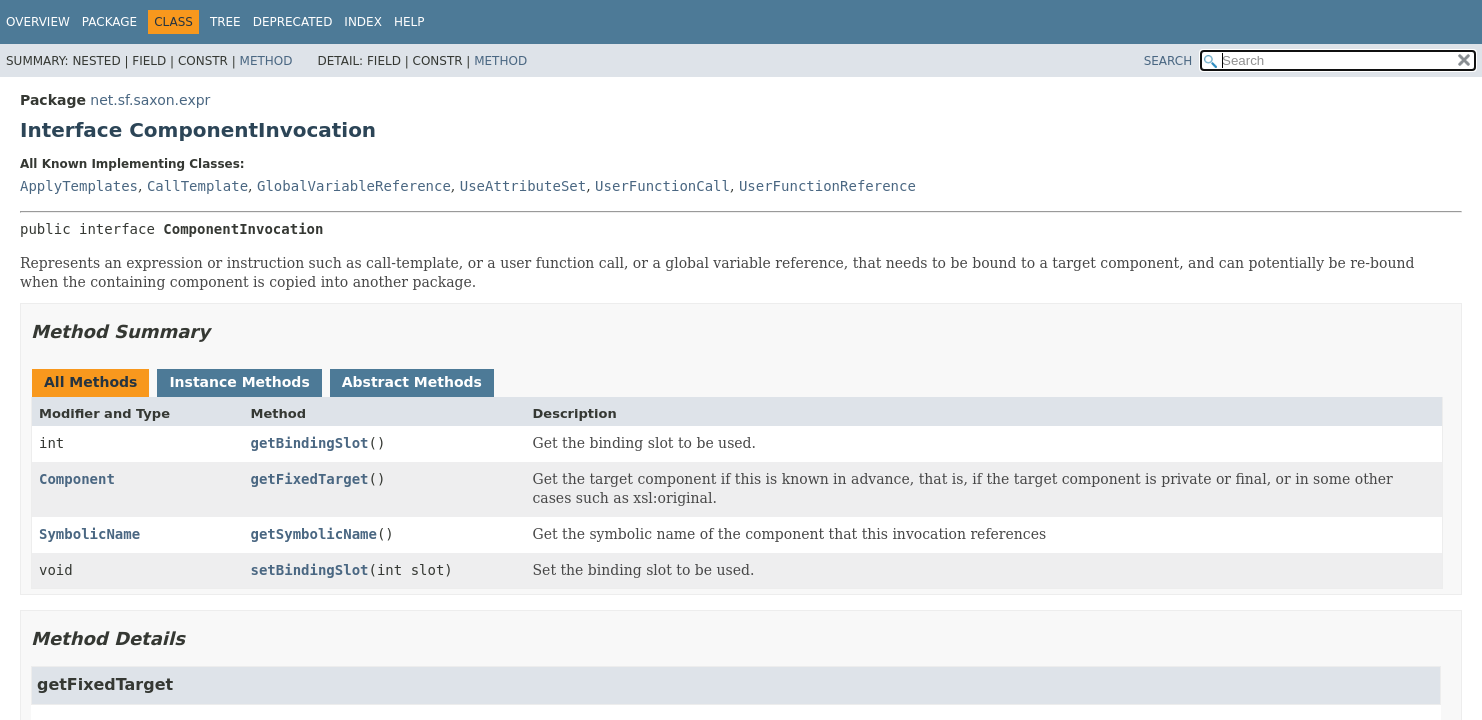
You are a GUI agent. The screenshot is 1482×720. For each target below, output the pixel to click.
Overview (38, 22)
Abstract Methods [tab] (412, 382)
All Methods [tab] (90, 382)
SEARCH (1168, 61)
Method (266, 61)
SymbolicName (89, 534)
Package (109, 22)
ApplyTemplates (79, 186)
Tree (225, 22)
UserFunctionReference (827, 186)
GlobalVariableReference (354, 186)
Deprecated (293, 22)
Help (409, 22)
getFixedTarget (310, 479)
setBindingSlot (310, 570)
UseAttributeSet (523, 186)
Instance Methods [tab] (239, 382)
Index (363, 22)
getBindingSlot (310, 443)
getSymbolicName (314, 534)
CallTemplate (197, 186)
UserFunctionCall (662, 186)
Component (77, 479)
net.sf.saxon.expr (150, 100)
